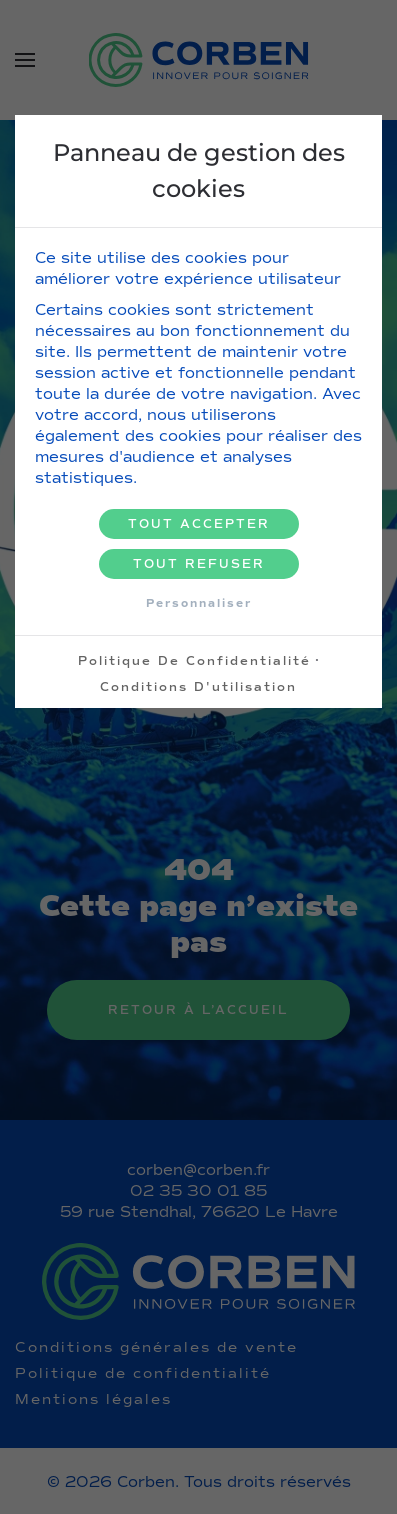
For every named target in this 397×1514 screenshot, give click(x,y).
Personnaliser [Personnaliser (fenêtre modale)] (199, 603)
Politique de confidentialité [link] (194, 661)
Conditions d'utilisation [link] (198, 687)
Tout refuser (199, 564)
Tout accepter (199, 524)
